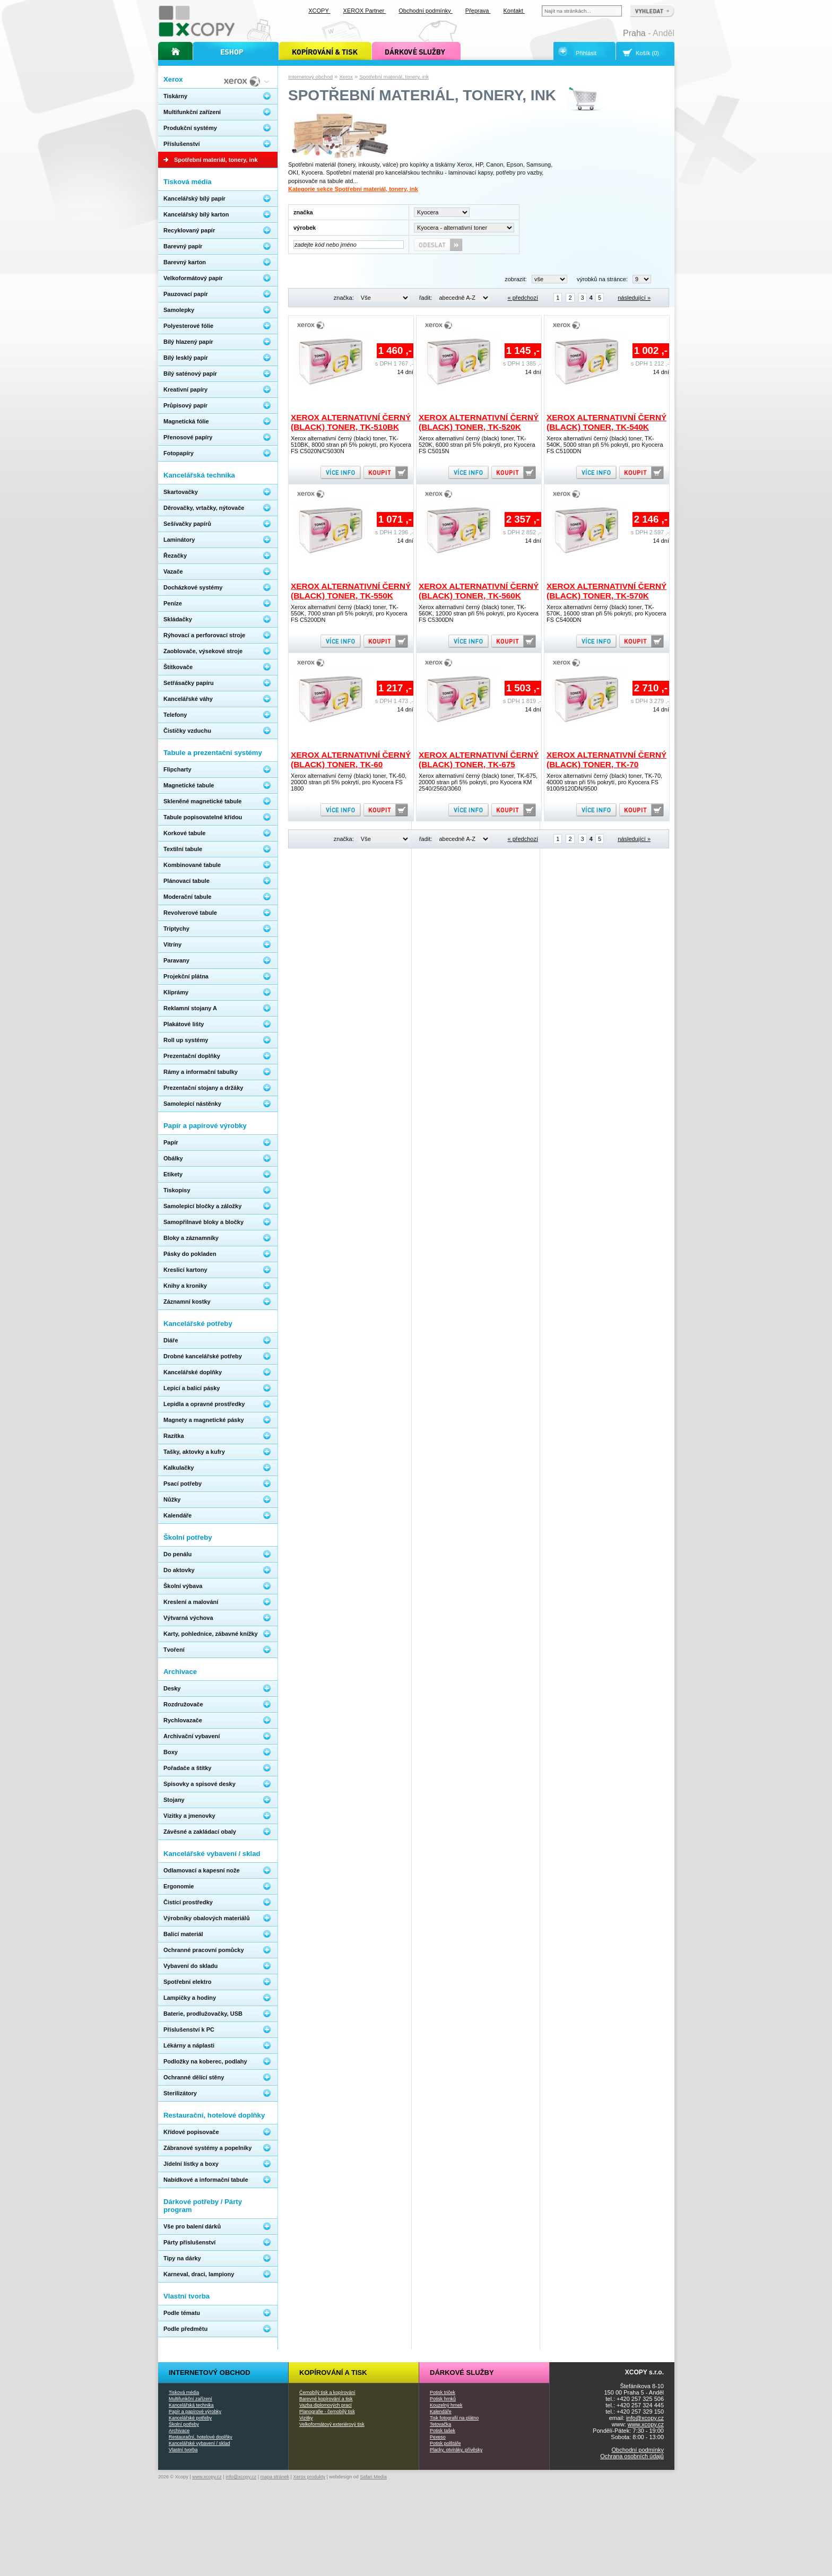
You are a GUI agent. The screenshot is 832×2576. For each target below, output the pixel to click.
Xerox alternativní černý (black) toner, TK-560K (479, 591)
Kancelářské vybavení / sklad (199, 2443)
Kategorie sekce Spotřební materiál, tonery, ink (353, 189)
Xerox (346, 77)
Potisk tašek (442, 2430)
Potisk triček (442, 2392)
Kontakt (514, 10)
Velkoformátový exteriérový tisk (332, 2424)
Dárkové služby (462, 2372)
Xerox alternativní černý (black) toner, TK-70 (606, 759)
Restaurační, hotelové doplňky (200, 2437)
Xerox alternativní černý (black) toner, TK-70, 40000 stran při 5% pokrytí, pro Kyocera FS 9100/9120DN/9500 (604, 782)
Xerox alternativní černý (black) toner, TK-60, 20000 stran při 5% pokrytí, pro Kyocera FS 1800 (348, 782)
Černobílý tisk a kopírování (327, 2392)
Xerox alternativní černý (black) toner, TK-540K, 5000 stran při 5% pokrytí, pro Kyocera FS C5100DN (605, 444)
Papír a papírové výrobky (195, 2411)
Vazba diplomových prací (325, 2405)
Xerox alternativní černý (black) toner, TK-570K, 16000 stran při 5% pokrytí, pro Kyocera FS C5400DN (606, 613)
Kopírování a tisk (333, 2372)
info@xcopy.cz (645, 2418)
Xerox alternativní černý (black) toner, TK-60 (351, 759)
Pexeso (438, 2437)
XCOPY (319, 10)
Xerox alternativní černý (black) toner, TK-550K (351, 591)
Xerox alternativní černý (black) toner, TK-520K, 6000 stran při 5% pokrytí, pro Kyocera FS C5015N (477, 444)
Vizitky (306, 2418)
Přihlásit (586, 53)
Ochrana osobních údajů (632, 2456)
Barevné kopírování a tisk (326, 2398)
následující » (634, 297)
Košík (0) (647, 53)
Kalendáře (441, 2411)
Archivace (179, 2430)
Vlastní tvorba (183, 2449)
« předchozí (522, 297)
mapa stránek (275, 2476)
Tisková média (184, 2392)
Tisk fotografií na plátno (454, 2418)
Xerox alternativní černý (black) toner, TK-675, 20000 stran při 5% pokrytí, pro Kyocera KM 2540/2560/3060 (478, 782)
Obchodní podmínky (638, 2450)
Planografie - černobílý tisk (327, 2411)
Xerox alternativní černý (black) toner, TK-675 (479, 759)
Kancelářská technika (191, 2405)
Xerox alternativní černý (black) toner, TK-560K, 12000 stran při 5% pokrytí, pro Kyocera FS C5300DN (479, 613)
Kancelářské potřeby (190, 2418)
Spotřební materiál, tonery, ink (394, 77)
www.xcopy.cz (646, 2424)
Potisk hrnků (443, 2398)
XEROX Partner (364, 10)
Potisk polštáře (445, 2443)
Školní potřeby (184, 2424)
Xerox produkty (309, 2476)
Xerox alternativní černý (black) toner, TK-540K (606, 422)
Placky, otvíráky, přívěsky (456, 2449)
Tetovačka (440, 2424)
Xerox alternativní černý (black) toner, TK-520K (479, 422)
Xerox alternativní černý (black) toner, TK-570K (606, 591)
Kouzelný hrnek (446, 2405)
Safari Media (373, 2476)
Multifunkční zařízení (190, 2398)
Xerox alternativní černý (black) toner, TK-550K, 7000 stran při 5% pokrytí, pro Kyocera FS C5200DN (349, 613)
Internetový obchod (310, 77)
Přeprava (478, 10)
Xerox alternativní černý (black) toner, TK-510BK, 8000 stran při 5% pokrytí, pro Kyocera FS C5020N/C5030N (351, 444)
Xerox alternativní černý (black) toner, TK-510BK (351, 422)
